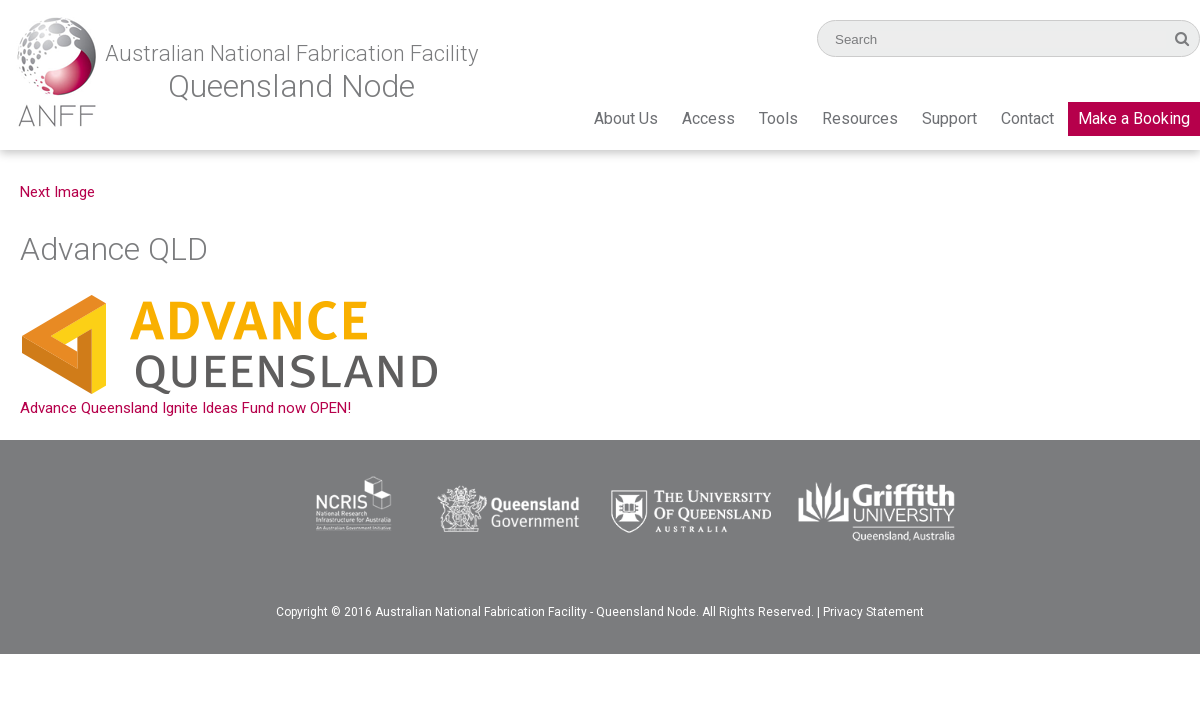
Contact (1027, 118)
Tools (778, 118)
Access (708, 118)
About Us (626, 118)
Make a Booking (1134, 118)
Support (949, 118)
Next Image (57, 192)
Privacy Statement (873, 612)
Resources (860, 118)
